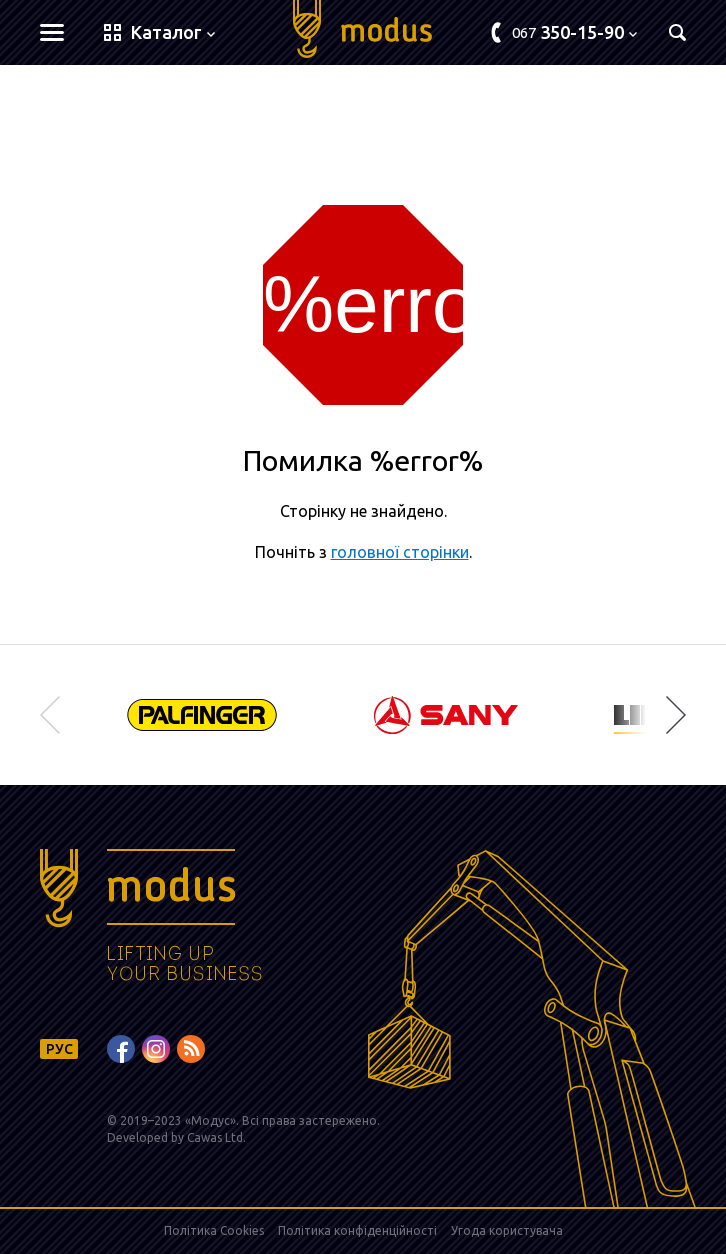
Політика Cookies (214, 1230)
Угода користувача (507, 1230)
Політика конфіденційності (357, 1230)
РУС (59, 1049)
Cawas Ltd (215, 1137)
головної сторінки (400, 552)
